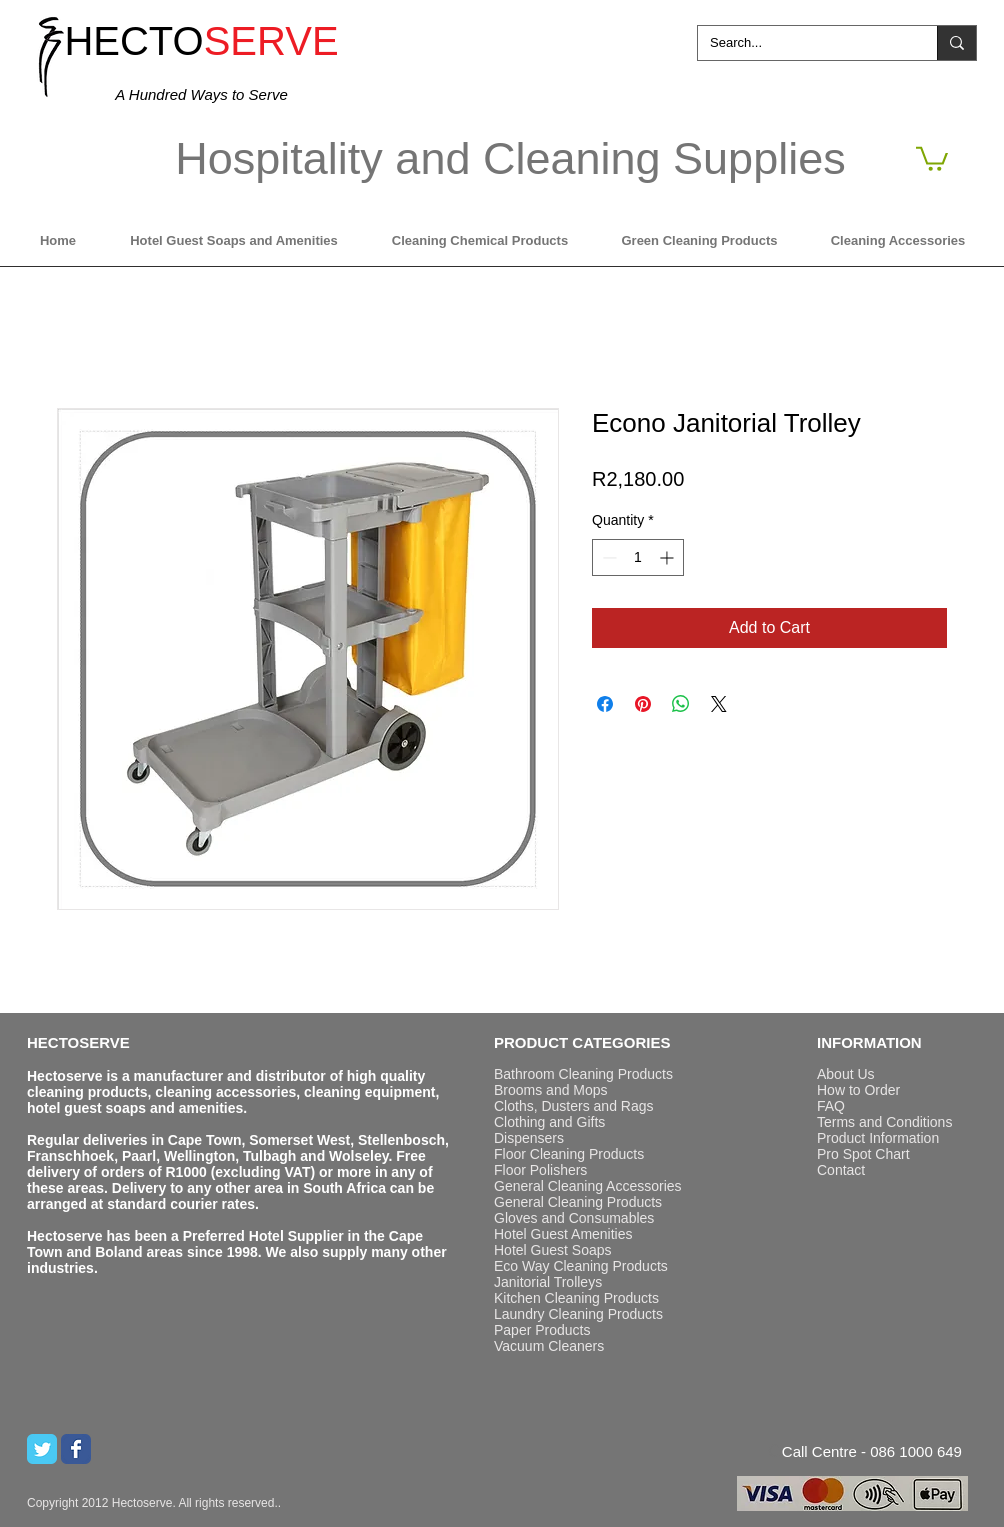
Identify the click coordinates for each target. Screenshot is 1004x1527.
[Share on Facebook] (605, 704)
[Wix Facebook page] (76, 1449)
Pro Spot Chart (863, 1154)
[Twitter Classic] (42, 1449)
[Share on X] (719, 704)
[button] (932, 157)
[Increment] (668, 557)
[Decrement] (607, 557)
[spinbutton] (638, 557)
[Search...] (802, 43)
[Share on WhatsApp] (681, 704)
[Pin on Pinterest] (643, 704)
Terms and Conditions (884, 1122)
